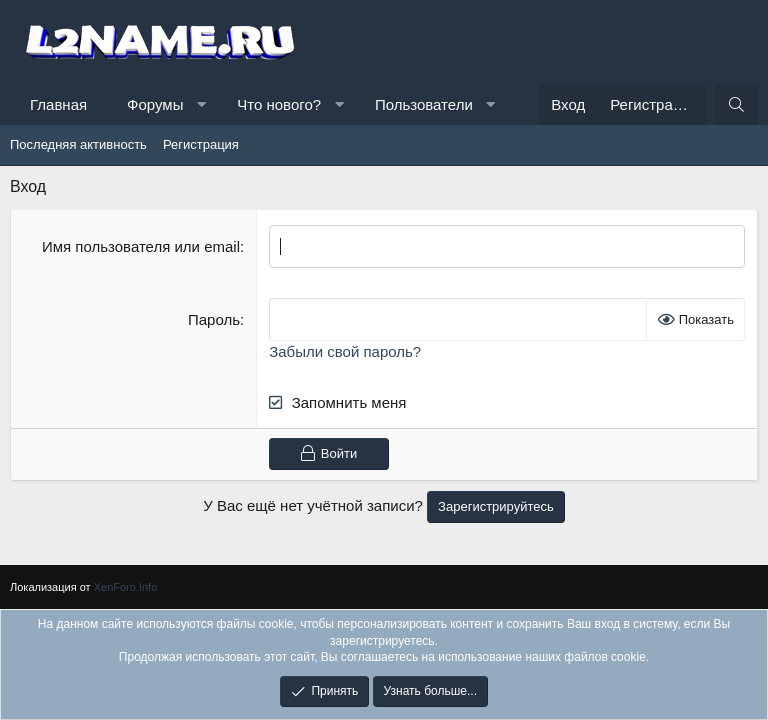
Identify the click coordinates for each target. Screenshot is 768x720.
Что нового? (279, 104)
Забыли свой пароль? (345, 351)
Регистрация (201, 144)
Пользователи (424, 104)
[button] (201, 104)
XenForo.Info (126, 587)
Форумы (155, 104)
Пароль (214, 319)
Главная (58, 104)
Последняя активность (78, 144)
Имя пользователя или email (141, 246)
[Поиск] (736, 104)
